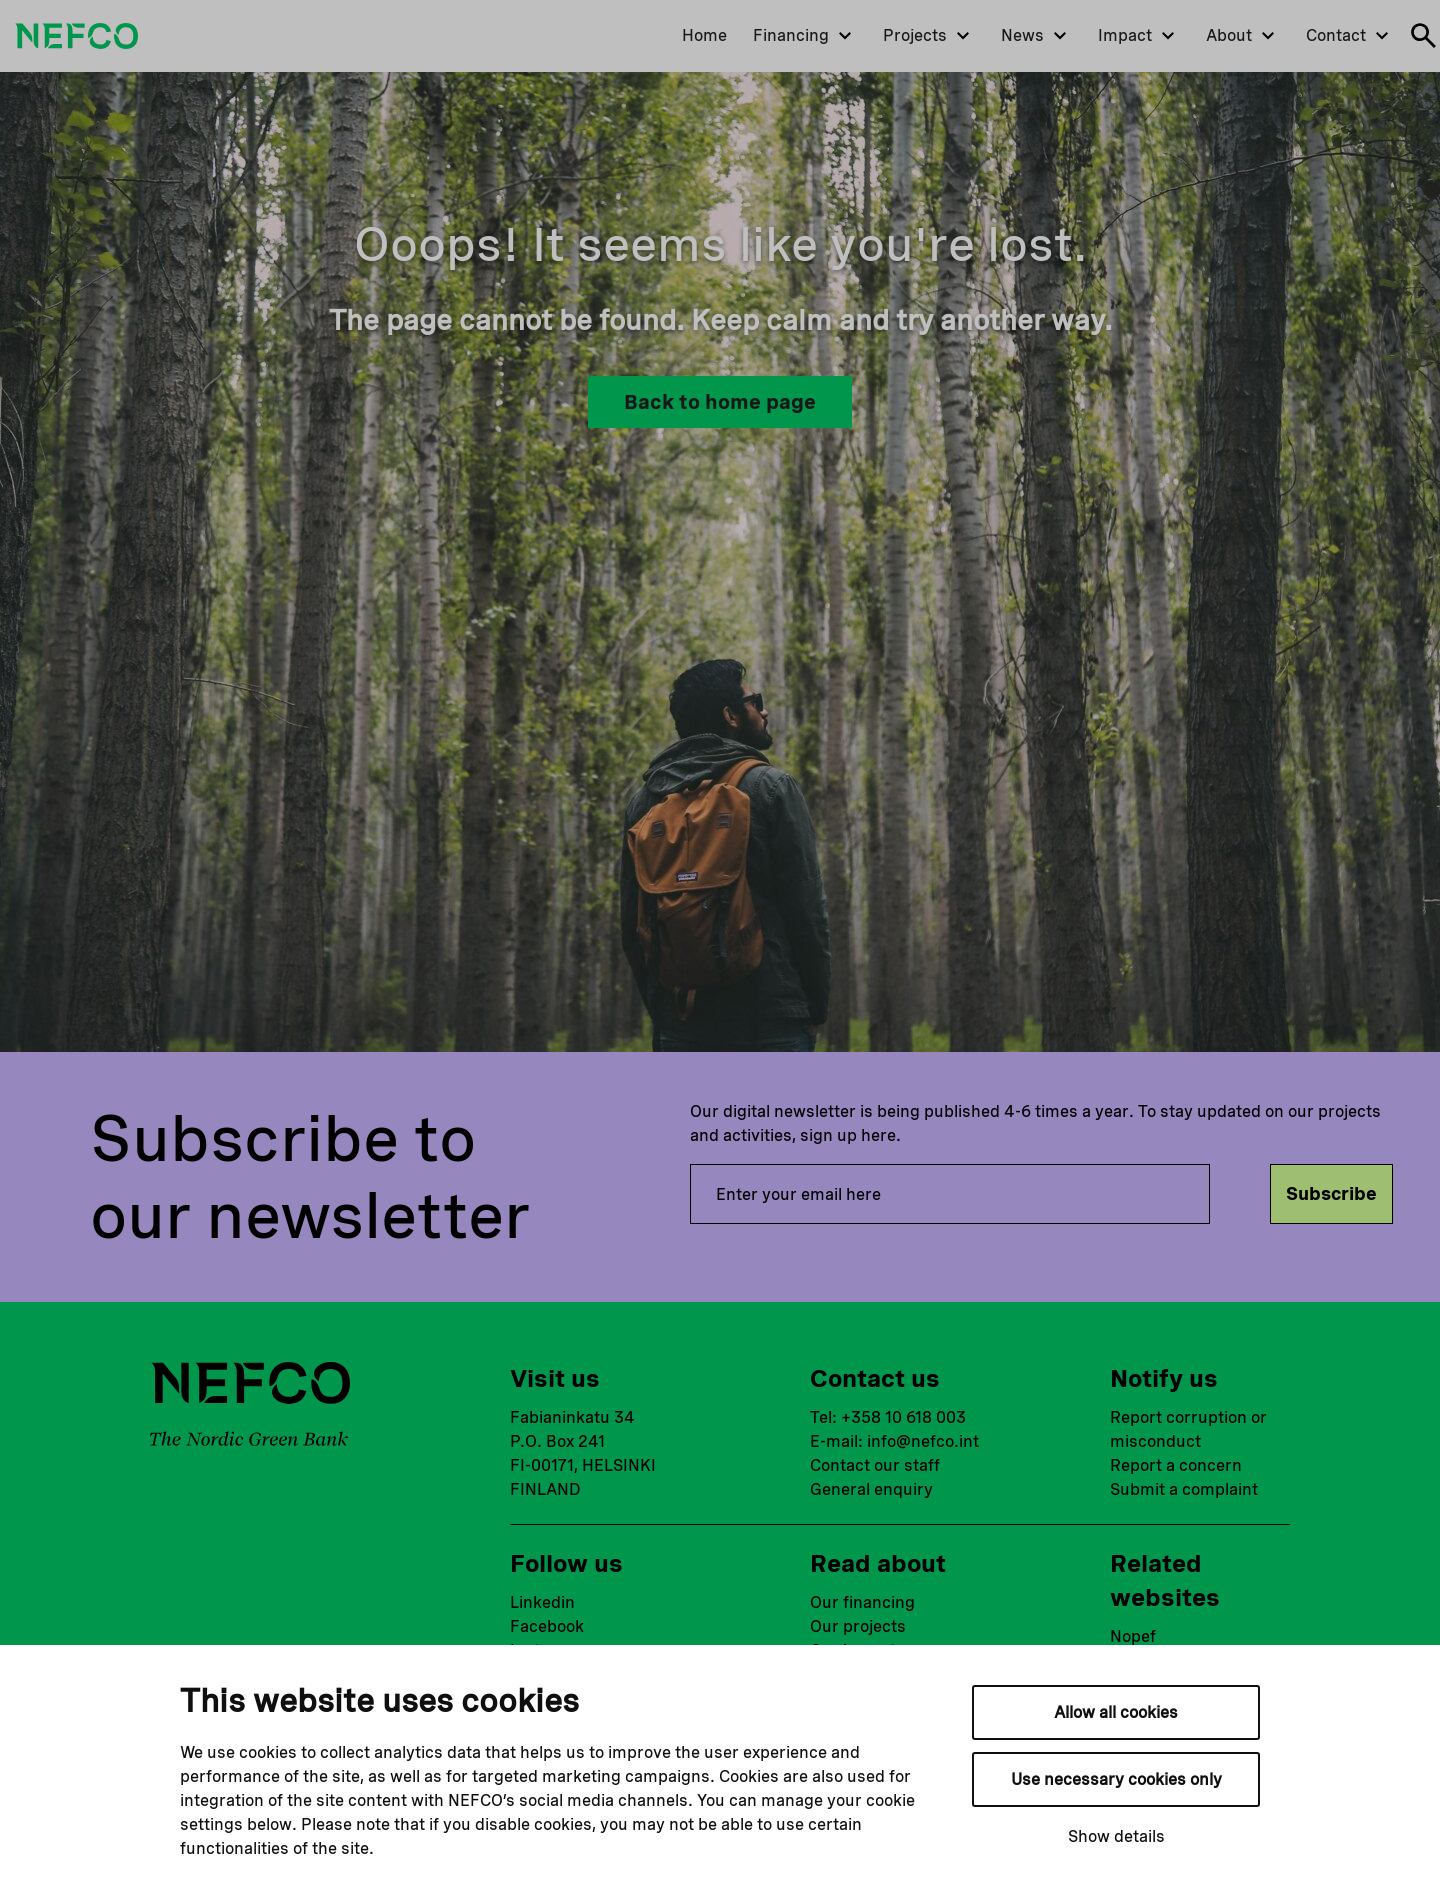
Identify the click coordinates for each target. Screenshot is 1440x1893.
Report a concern (1176, 1465)
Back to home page (720, 402)
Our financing (862, 1602)
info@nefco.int (923, 1441)
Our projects (858, 1626)
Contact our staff (875, 1465)
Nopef (1133, 1636)
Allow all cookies (1116, 1712)
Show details (1116, 1836)
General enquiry (871, 1489)
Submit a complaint (1184, 1489)
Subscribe (1331, 1193)
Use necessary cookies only (1116, 1779)
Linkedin (542, 1602)
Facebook (547, 1626)
